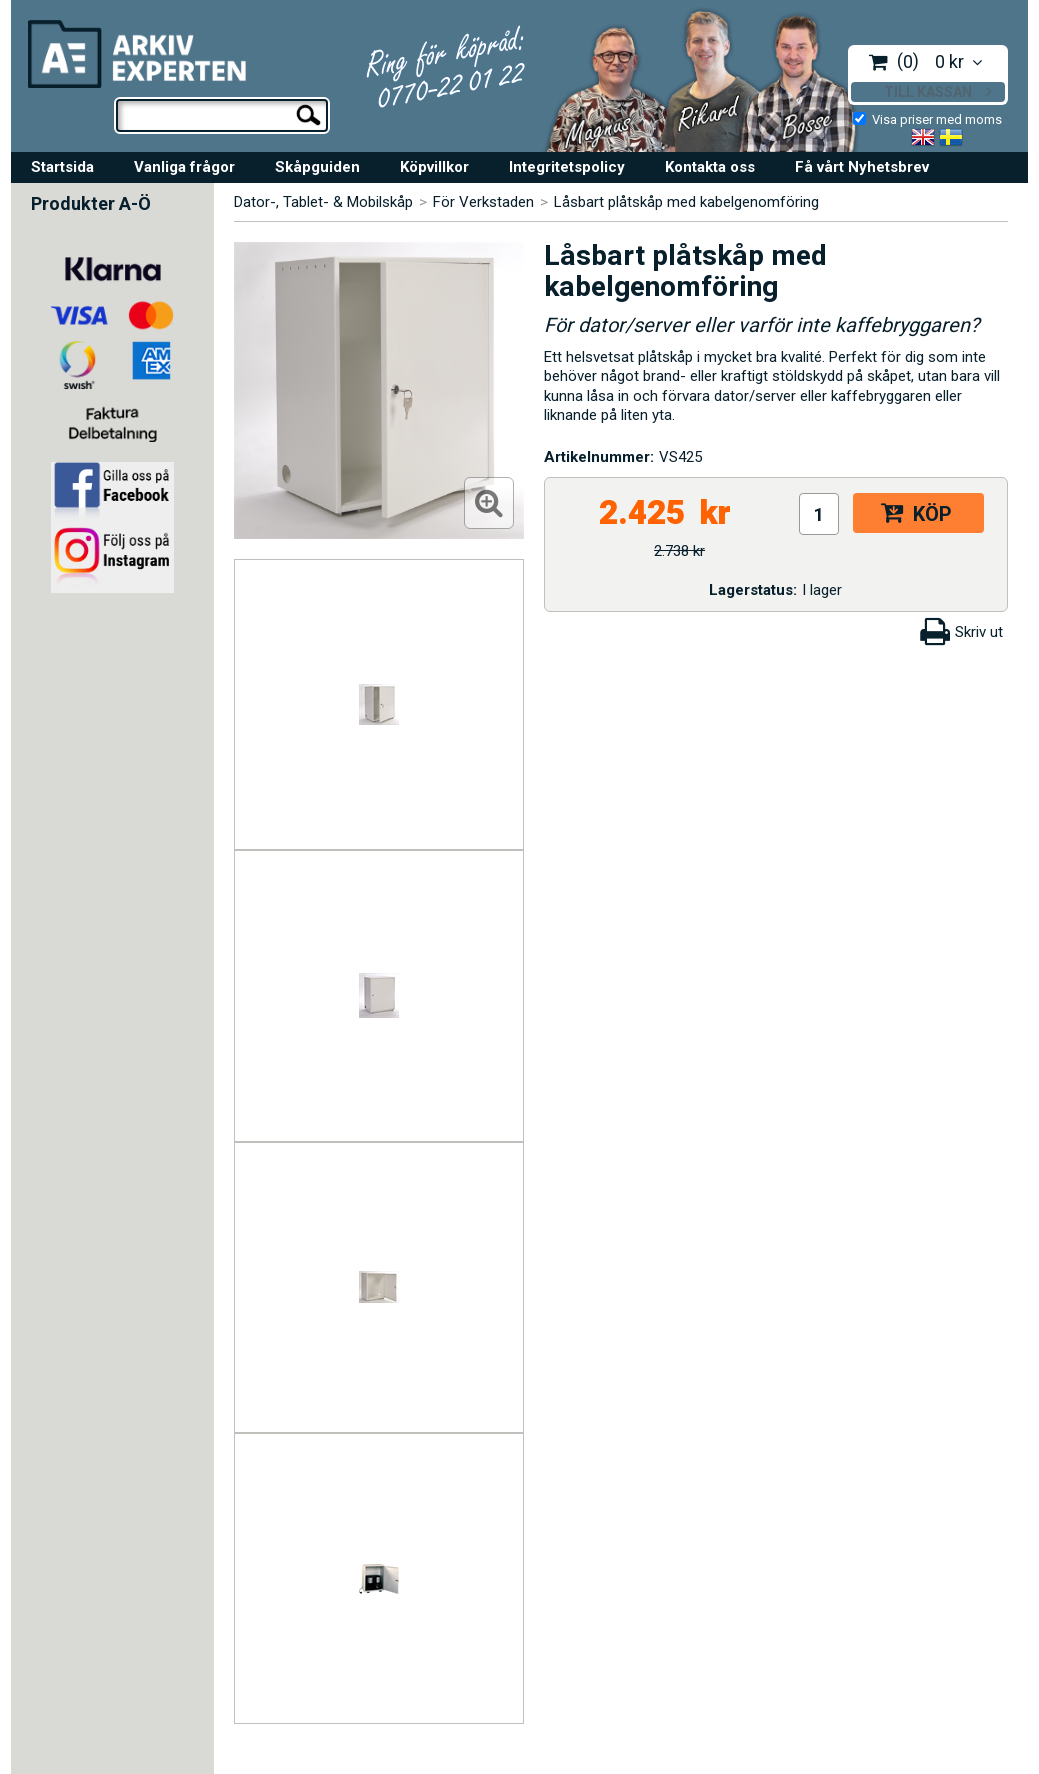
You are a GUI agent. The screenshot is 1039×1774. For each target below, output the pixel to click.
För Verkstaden (483, 202)
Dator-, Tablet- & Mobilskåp (323, 202)
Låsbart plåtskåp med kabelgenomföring (686, 202)
